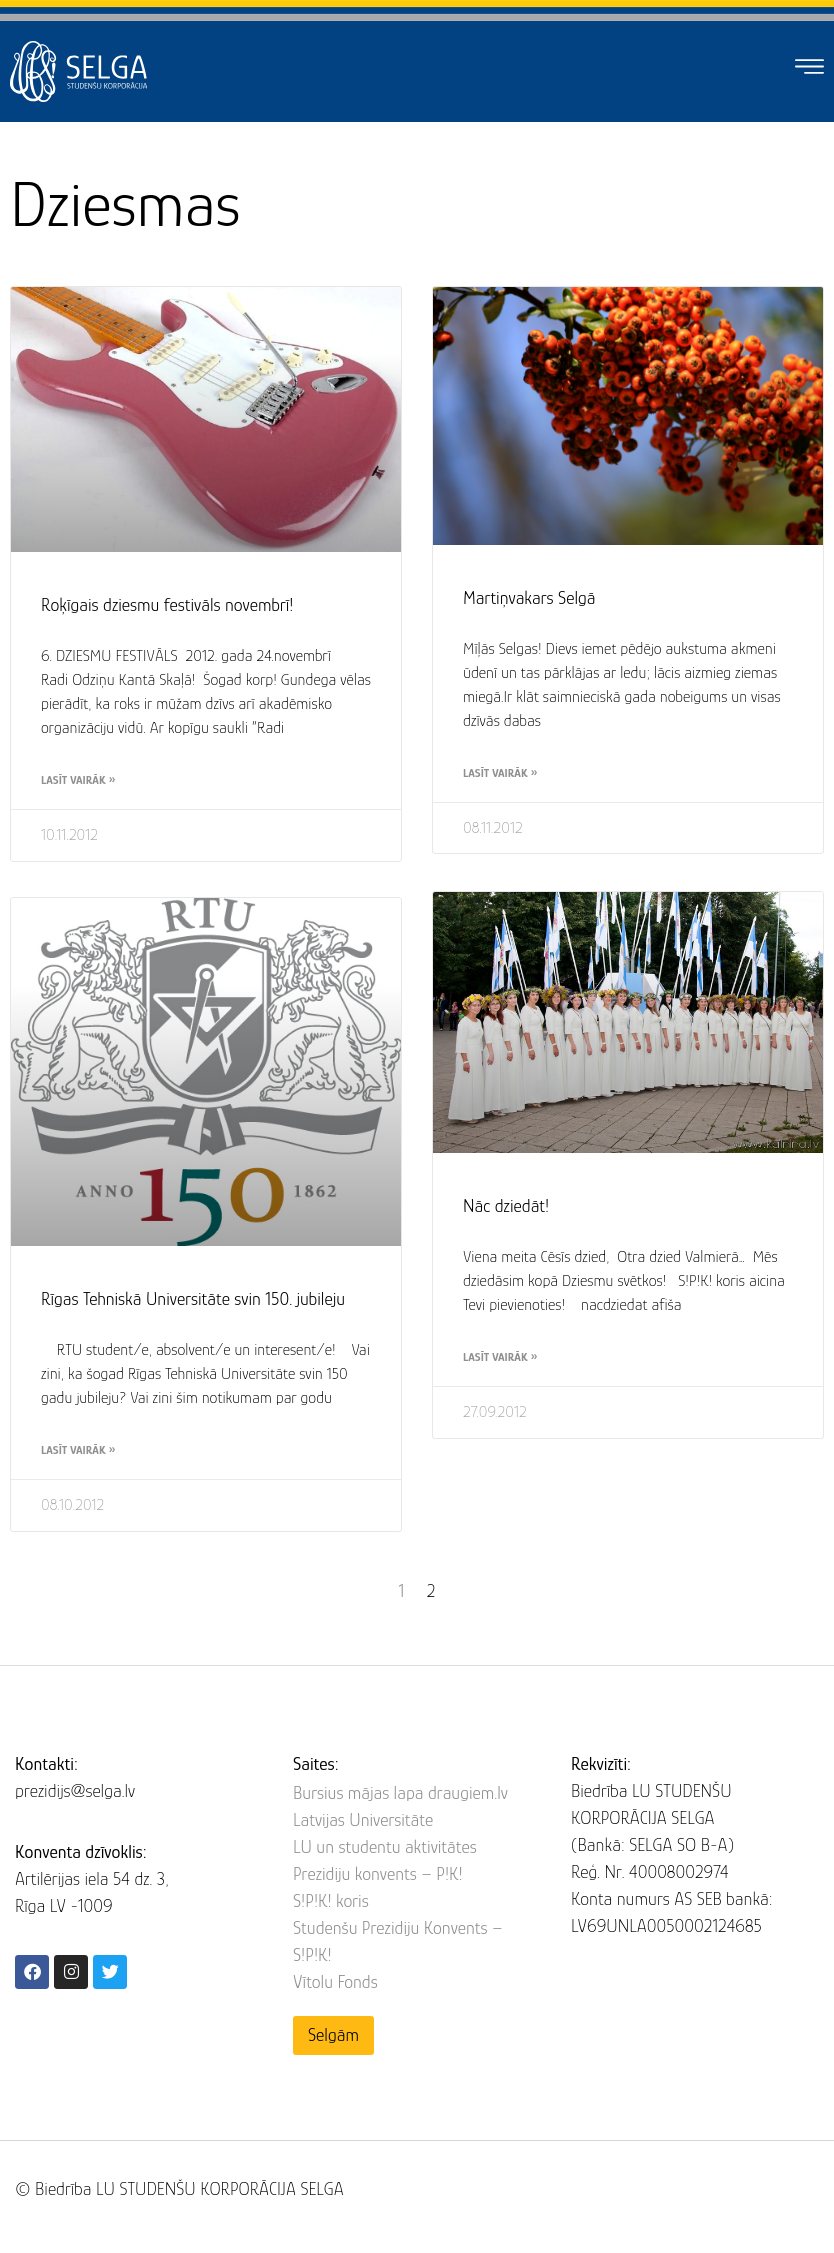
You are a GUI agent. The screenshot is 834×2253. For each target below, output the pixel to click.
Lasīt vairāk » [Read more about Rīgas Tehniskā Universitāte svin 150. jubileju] (78, 1450)
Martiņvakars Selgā (529, 598)
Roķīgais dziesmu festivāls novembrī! (167, 605)
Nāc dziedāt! (506, 1204)
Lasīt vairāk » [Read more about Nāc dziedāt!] (500, 1355)
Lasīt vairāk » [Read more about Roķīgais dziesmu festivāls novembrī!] (78, 780)
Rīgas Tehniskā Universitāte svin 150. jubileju (193, 1299)
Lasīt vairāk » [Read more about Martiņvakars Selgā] (500, 773)
